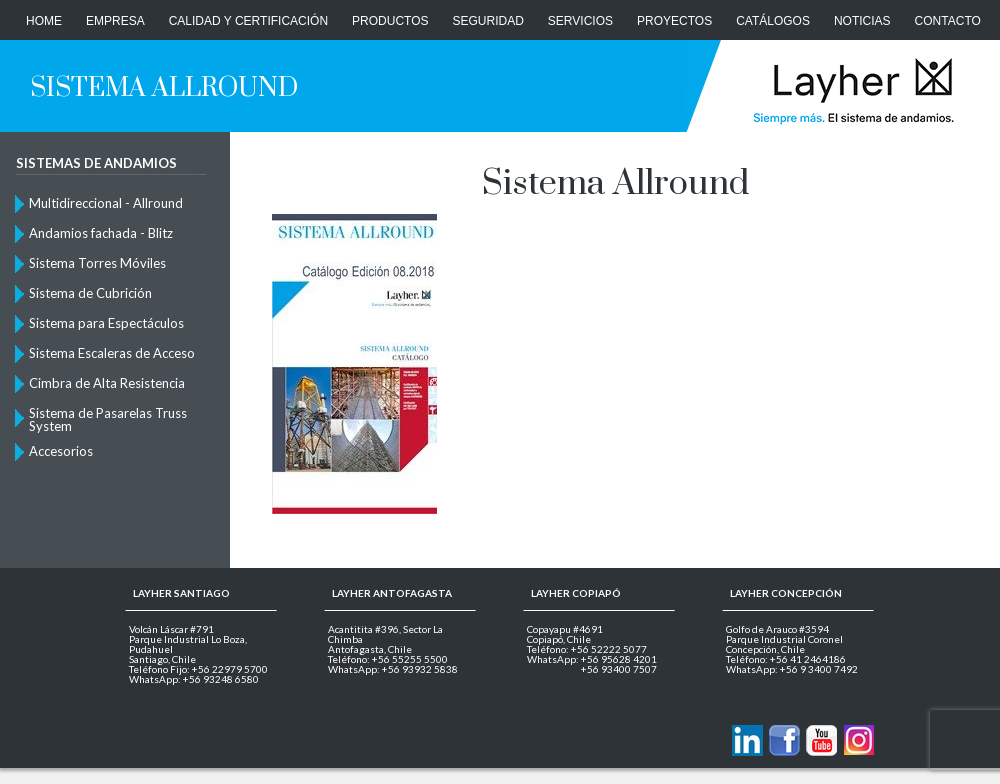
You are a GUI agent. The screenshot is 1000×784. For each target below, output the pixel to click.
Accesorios (61, 451)
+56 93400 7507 (619, 669)
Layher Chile (851, 90)
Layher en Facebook (784, 740)
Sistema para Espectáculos (106, 323)
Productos (390, 21)
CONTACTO (948, 21)
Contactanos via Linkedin (747, 740)
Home (44, 21)
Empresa (115, 21)
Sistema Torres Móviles (97, 263)
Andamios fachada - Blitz (101, 233)
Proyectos (674, 21)
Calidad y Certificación (248, 21)
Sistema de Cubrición (90, 293)
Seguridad (488, 21)
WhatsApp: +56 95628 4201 (592, 659)
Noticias (862, 21)
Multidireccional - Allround (106, 203)
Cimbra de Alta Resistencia (107, 383)
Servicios (580, 21)
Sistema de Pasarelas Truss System (108, 419)
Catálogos (773, 21)
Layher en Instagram (858, 740)
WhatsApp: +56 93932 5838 (393, 669)
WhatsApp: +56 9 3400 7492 (792, 669)
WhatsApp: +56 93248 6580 (194, 679)
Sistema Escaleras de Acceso (112, 353)
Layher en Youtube (821, 740)
